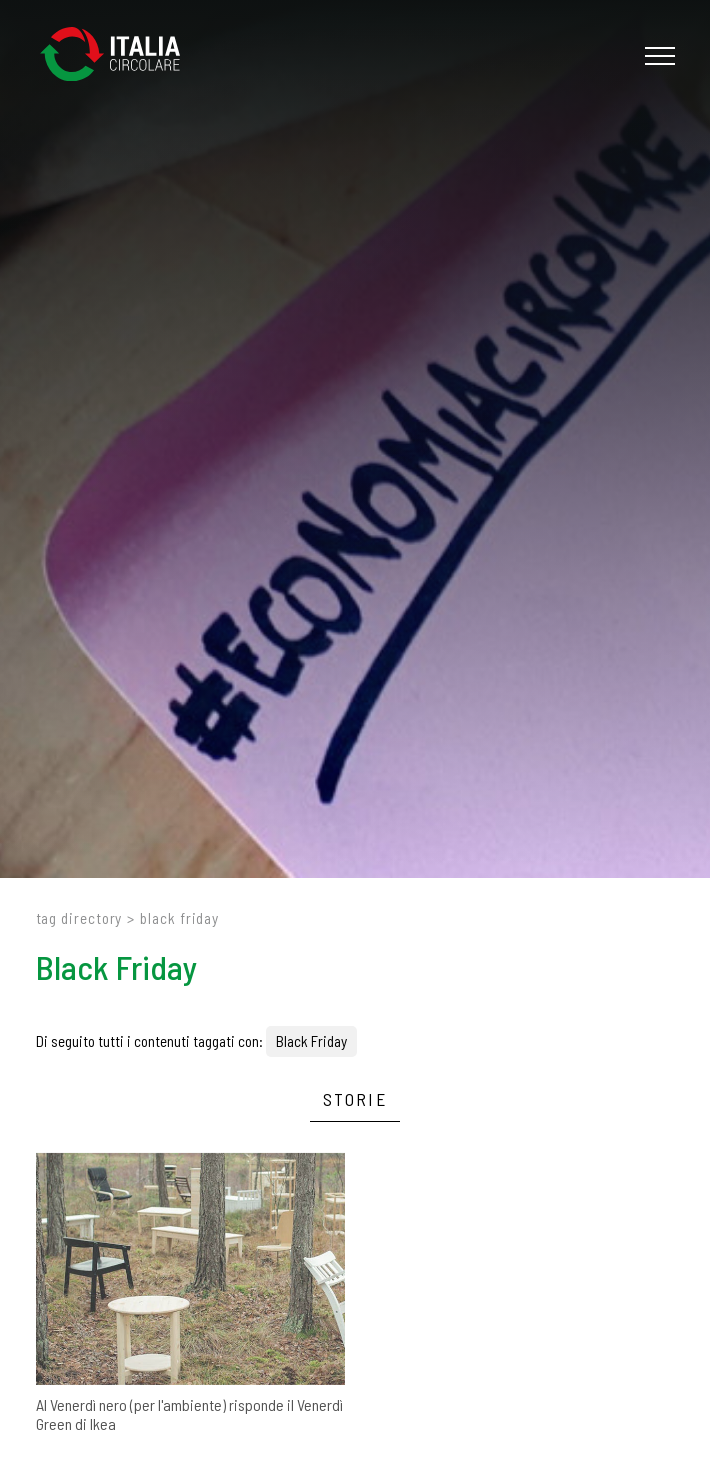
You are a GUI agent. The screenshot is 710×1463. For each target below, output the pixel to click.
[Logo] (120, 55)
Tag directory (79, 918)
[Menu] (657, 56)
